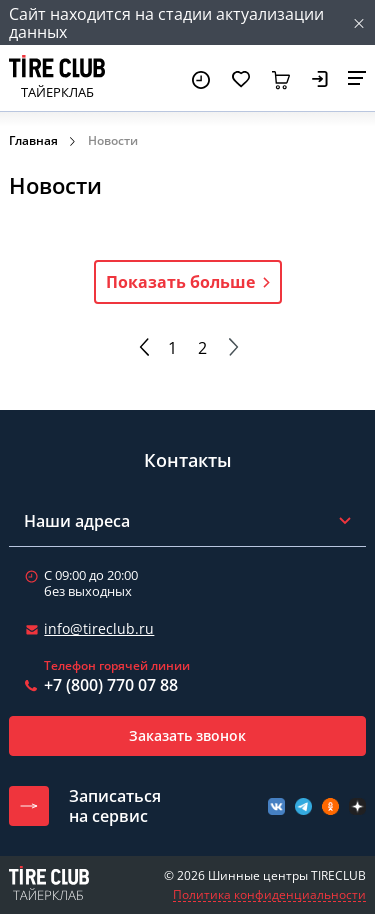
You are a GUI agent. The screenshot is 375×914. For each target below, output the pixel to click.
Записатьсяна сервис (115, 806)
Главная (33, 140)
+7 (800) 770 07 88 (111, 685)
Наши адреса (77, 521)
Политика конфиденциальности (269, 895)
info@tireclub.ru (99, 628)
